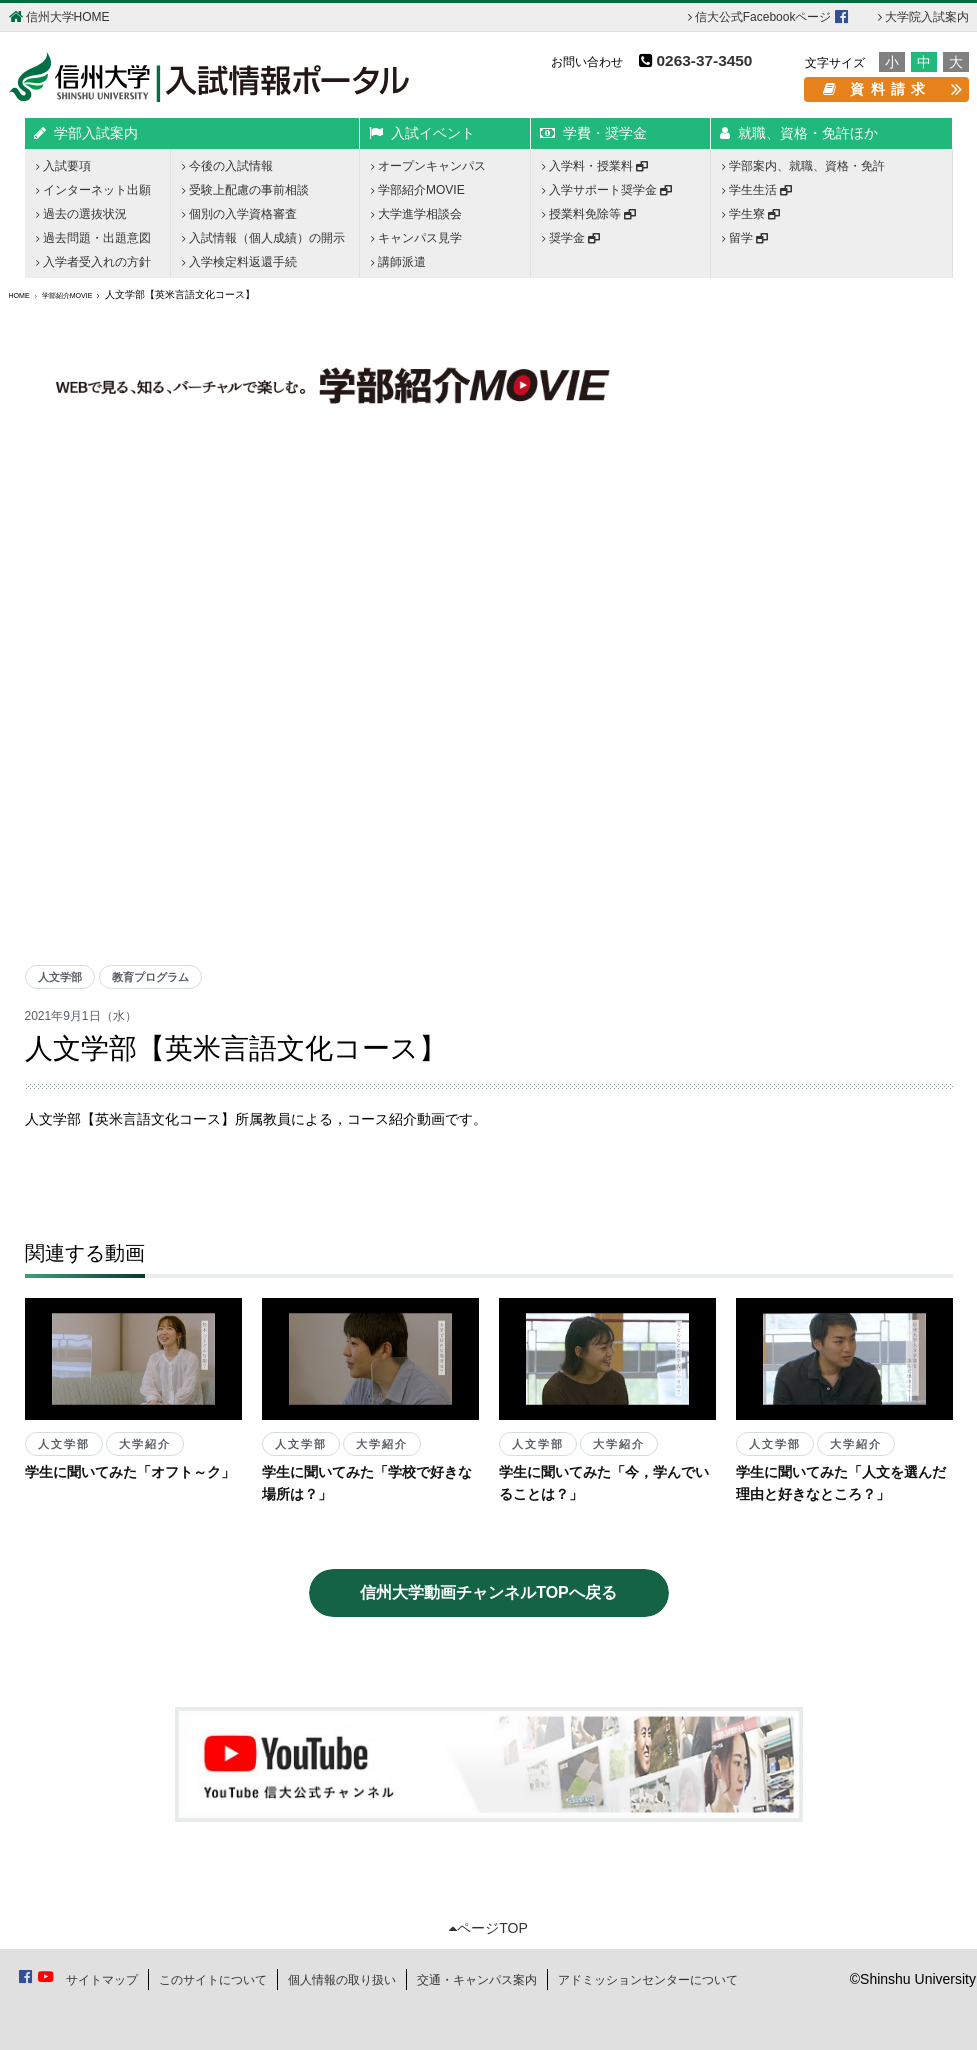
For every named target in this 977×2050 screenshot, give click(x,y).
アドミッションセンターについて (648, 1980)
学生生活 (757, 190)
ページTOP (488, 1928)
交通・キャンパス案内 (477, 1980)
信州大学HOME (59, 16)
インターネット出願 (93, 190)
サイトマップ (102, 1980)
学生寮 (751, 214)
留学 (745, 238)
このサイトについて (213, 1980)
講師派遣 (398, 262)
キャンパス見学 (416, 238)
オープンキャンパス (428, 166)
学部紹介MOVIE (418, 190)
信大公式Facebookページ (768, 16)
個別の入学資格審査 (239, 214)
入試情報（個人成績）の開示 (263, 238)
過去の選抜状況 (81, 214)
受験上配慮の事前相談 (245, 190)
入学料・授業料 (595, 166)
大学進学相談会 (416, 214)
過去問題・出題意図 (93, 238)
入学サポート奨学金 (607, 190)
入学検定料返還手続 (239, 262)
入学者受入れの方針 (93, 262)
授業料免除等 (589, 214)
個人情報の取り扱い (342, 1980)
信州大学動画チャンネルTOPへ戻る (488, 1592)
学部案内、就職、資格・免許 (803, 166)
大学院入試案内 (923, 17)
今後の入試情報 (227, 166)
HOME (19, 295)
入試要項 (63, 166)
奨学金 (571, 238)
